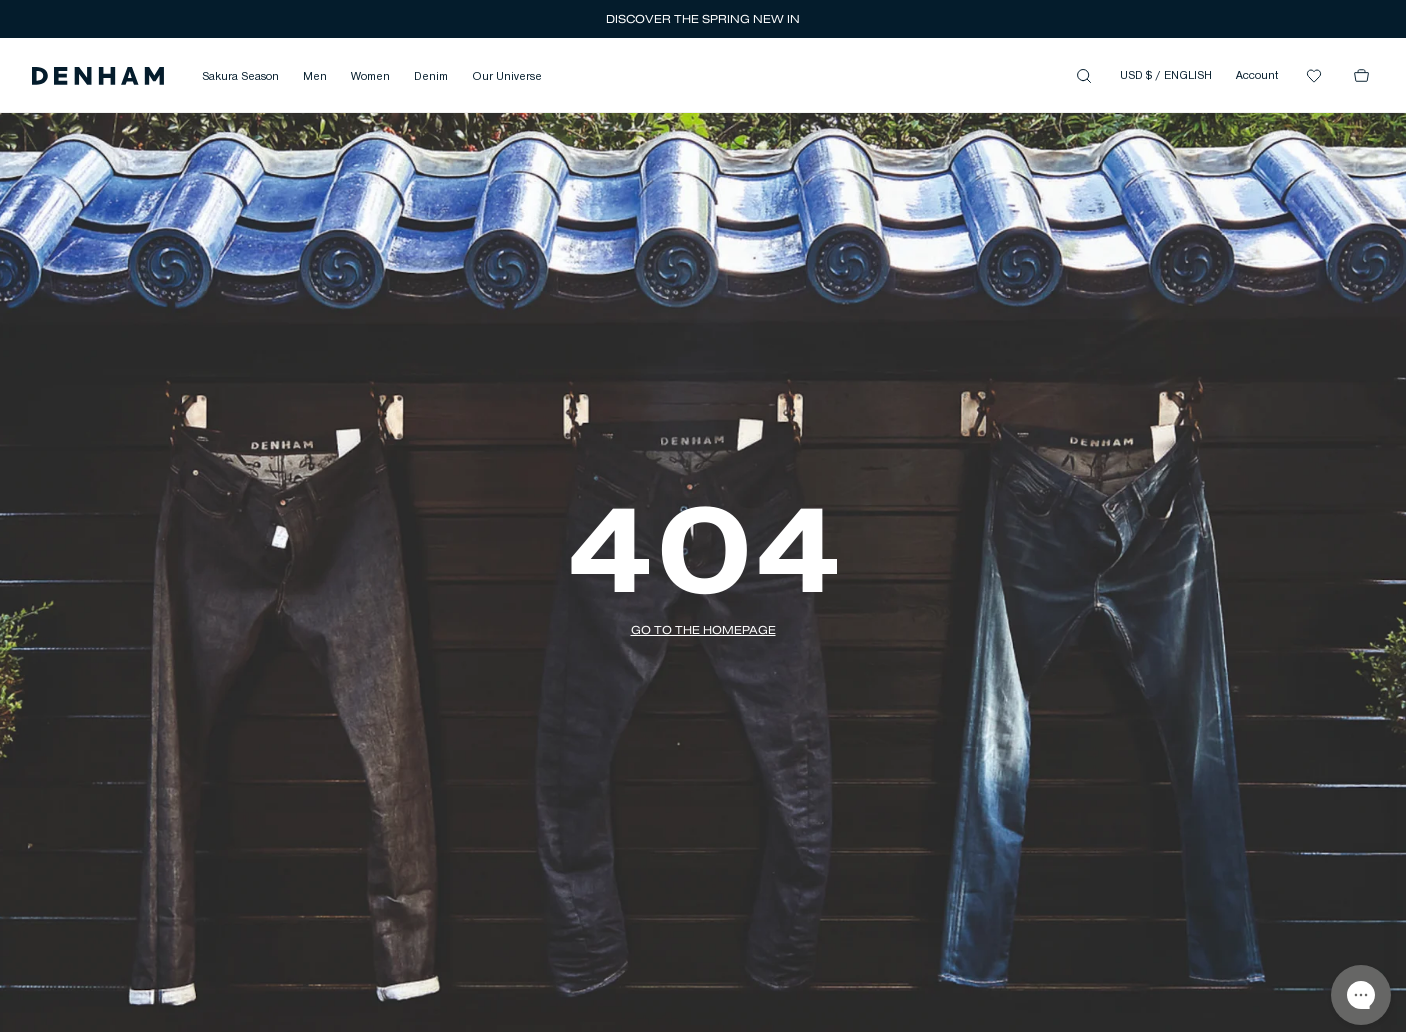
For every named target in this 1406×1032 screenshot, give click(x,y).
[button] (98, 76)
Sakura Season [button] (240, 77)
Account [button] (1257, 76)
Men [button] (315, 77)
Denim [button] (431, 77)
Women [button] (370, 77)
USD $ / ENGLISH (1166, 76)
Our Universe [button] (507, 77)
